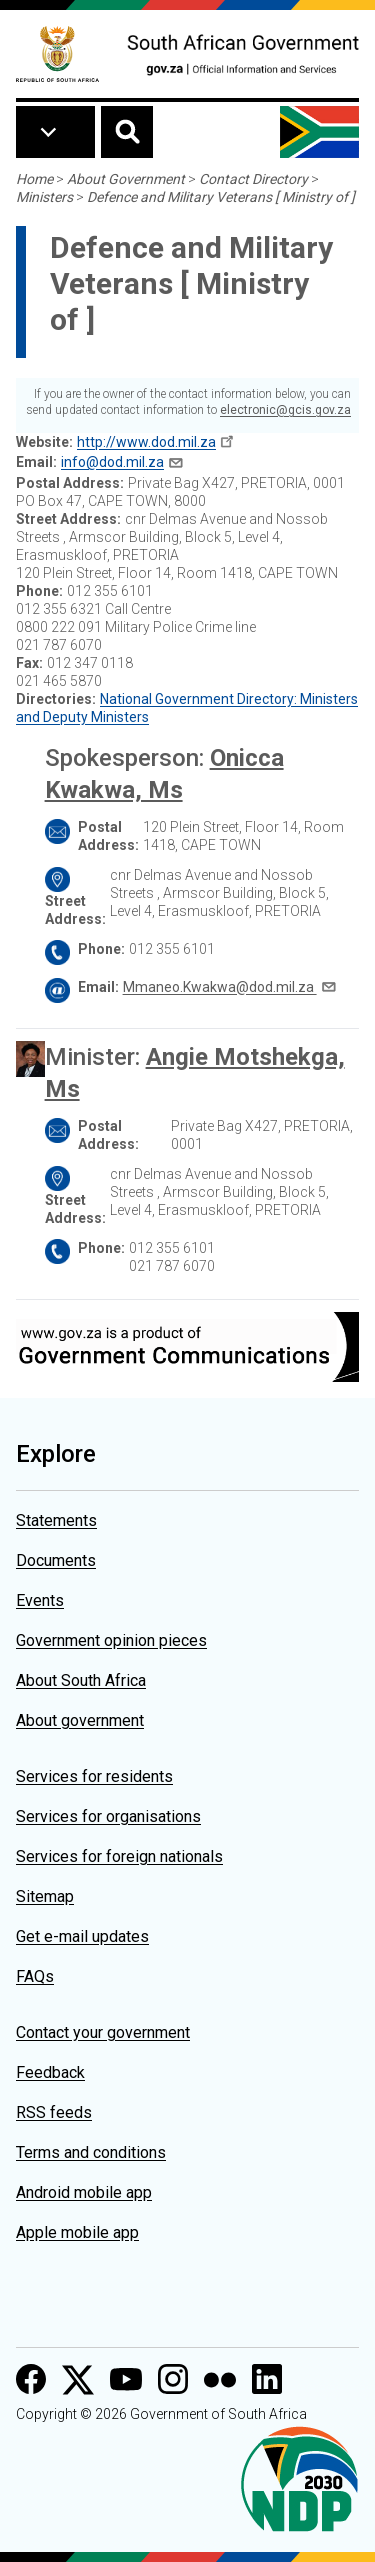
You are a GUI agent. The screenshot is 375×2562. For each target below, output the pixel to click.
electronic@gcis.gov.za (285, 410)
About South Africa (81, 1680)
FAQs (35, 1976)
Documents (56, 1560)
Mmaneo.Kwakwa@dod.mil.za (220, 987)
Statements (56, 1520)
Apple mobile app (77, 2232)
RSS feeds (54, 2112)
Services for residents (94, 1776)
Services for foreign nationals (119, 1856)
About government (80, 1720)
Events (40, 1600)
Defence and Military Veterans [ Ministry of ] (221, 197)
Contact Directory (253, 179)
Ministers (44, 197)
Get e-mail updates (82, 1936)
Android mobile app (84, 2192)
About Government (126, 179)
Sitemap (45, 1896)
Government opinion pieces (111, 1640)
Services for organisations (108, 1816)
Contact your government (103, 2032)
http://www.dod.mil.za (146, 442)
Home (34, 179)
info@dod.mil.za (112, 462)
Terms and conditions (91, 2152)
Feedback (50, 2072)
